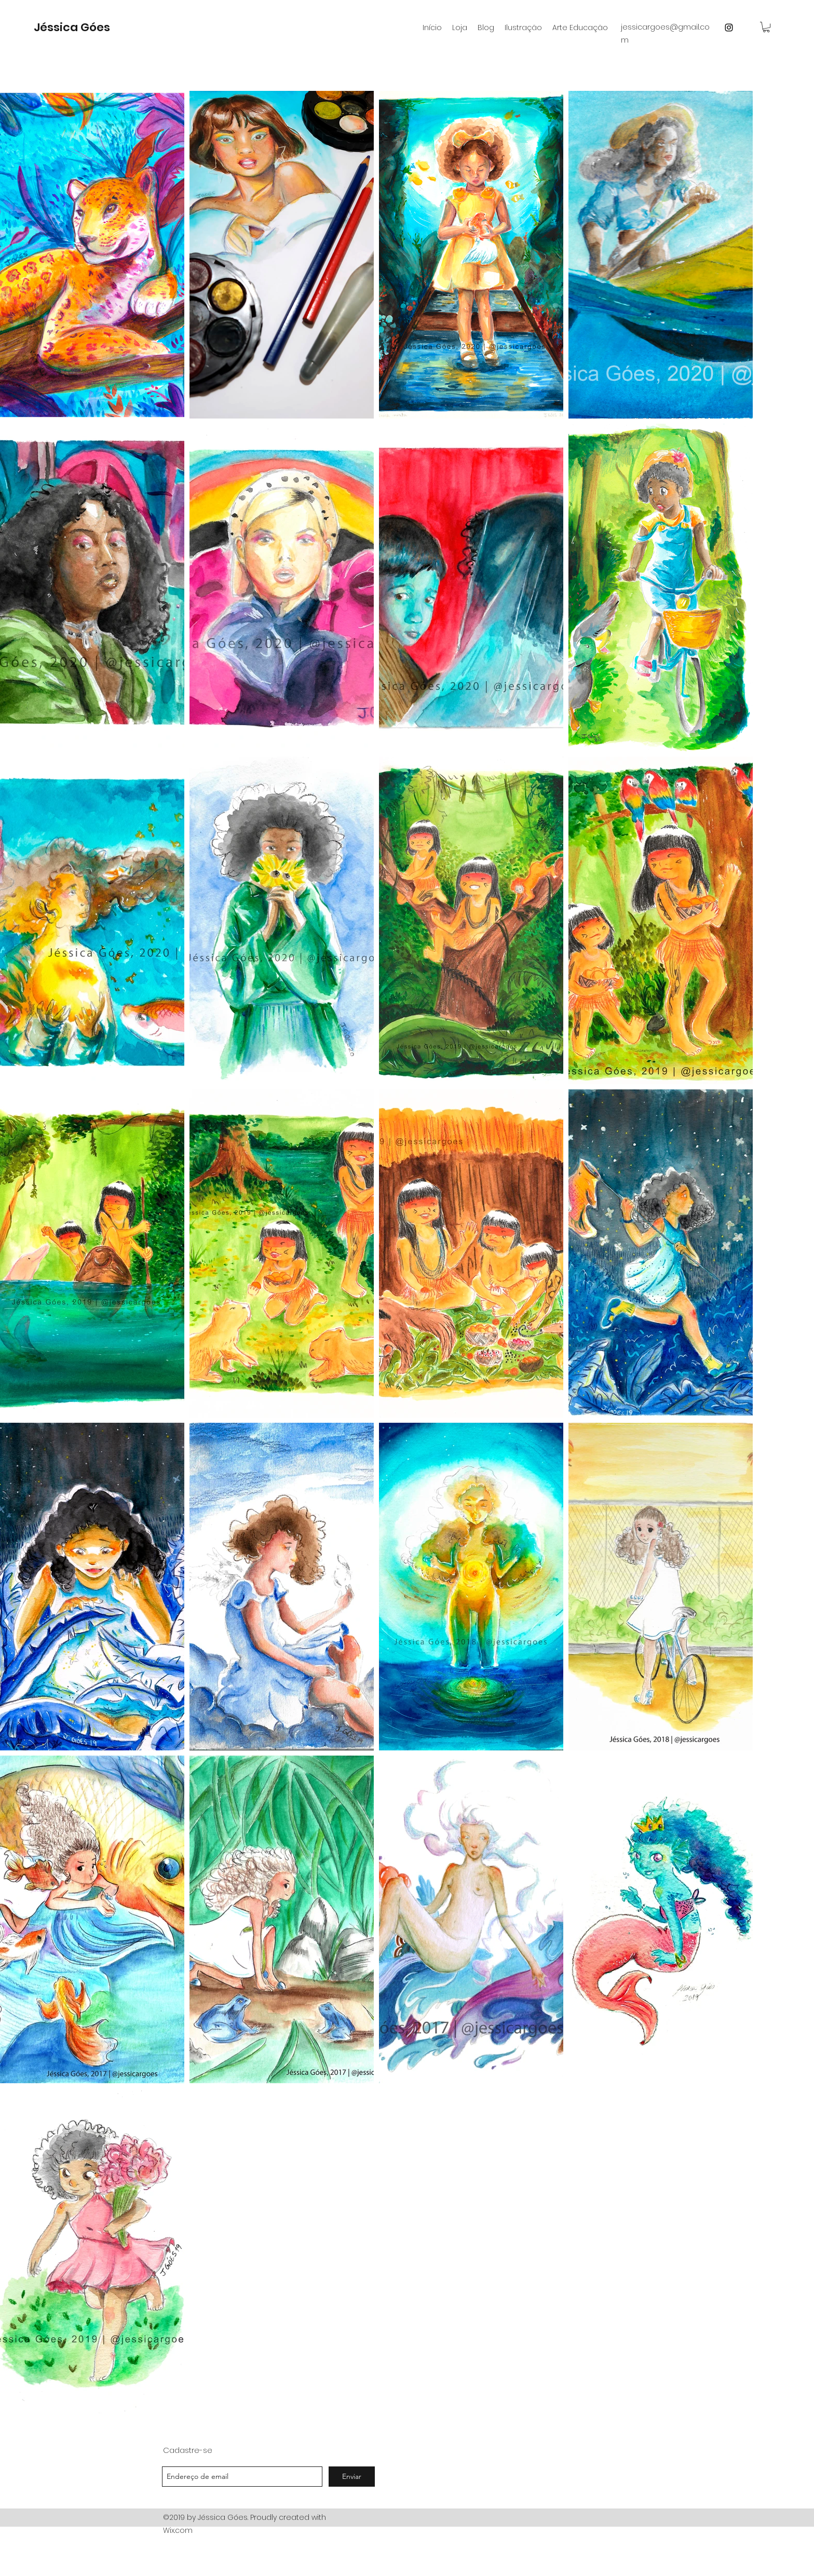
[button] (766, 27)
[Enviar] (352, 2476)
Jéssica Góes (72, 27)
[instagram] (729, 27)
